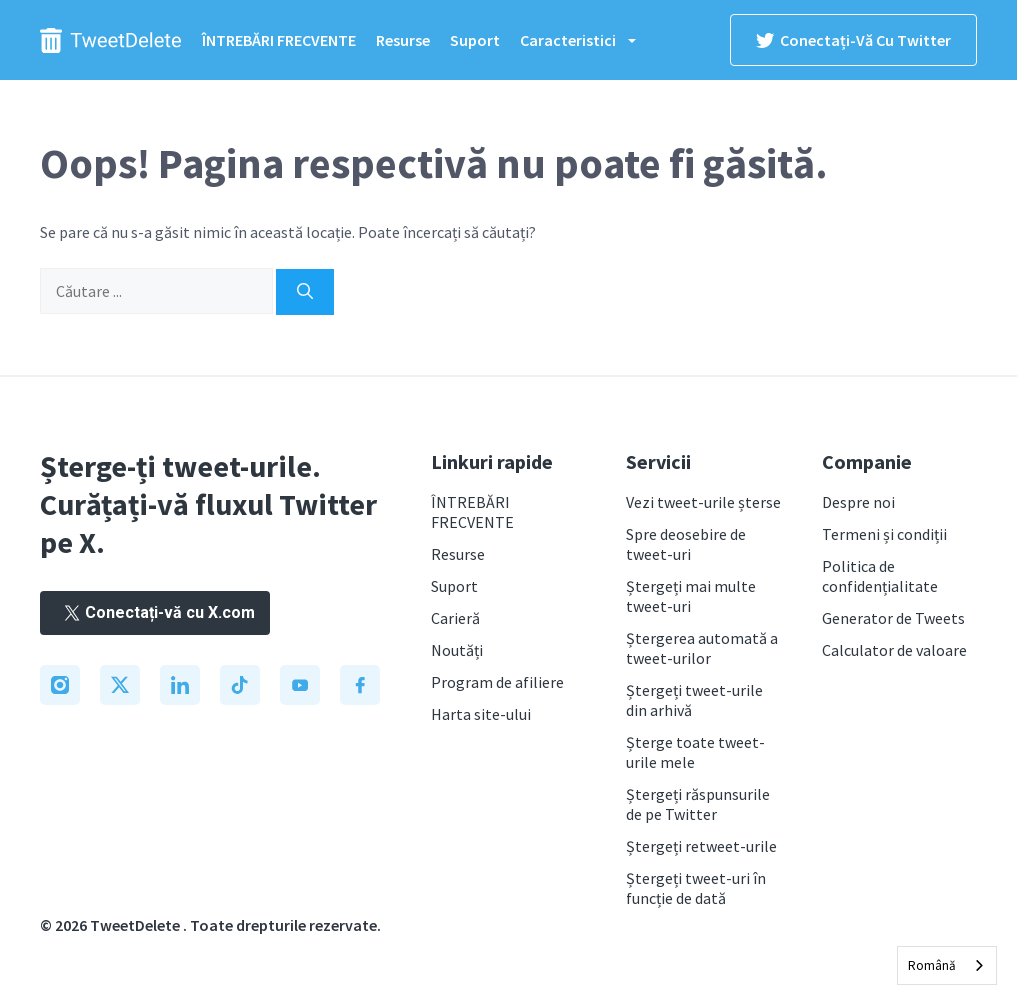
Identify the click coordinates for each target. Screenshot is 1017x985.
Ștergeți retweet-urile (701, 846)
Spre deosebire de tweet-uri (686, 544)
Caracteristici (588, 40)
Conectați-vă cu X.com (155, 612)
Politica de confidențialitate (880, 576)
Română (932, 965)
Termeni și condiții (884, 534)
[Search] (305, 292)
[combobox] (947, 965)
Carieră (455, 618)
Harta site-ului (481, 714)
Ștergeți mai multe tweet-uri (691, 596)
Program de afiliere (497, 682)
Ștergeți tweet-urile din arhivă (694, 700)
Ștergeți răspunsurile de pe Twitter (698, 804)
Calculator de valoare (894, 650)
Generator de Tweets (893, 618)
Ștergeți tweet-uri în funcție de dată (696, 888)
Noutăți (457, 650)
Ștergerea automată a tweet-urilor (702, 648)
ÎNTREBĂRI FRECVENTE (279, 40)
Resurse (403, 40)
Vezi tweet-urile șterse (703, 502)
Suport (475, 40)
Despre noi (858, 502)
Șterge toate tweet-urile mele (695, 752)
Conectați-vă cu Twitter (853, 40)
